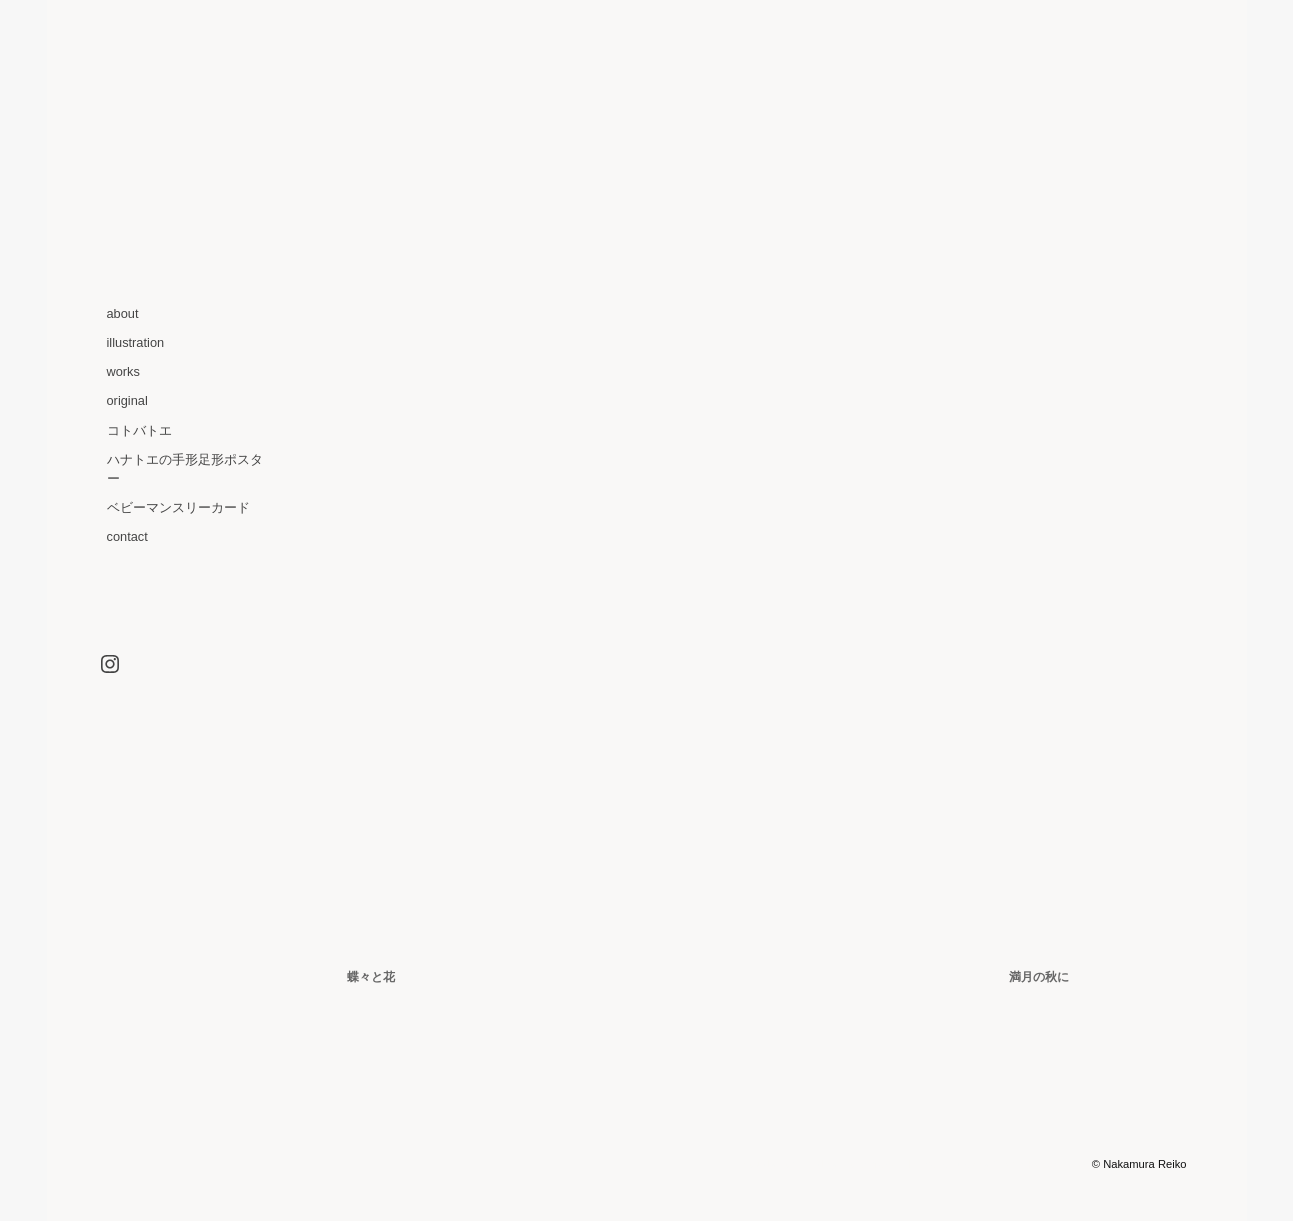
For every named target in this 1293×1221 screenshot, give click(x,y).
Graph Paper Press (1041, 1164)
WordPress (868, 1164)
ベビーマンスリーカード (178, 507)
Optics (959, 1164)
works (123, 371)
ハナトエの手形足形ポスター (185, 469)
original (127, 400)
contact (127, 536)
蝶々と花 (371, 977)
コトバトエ (139, 430)
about (123, 313)
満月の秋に (1039, 977)
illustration (136, 342)
